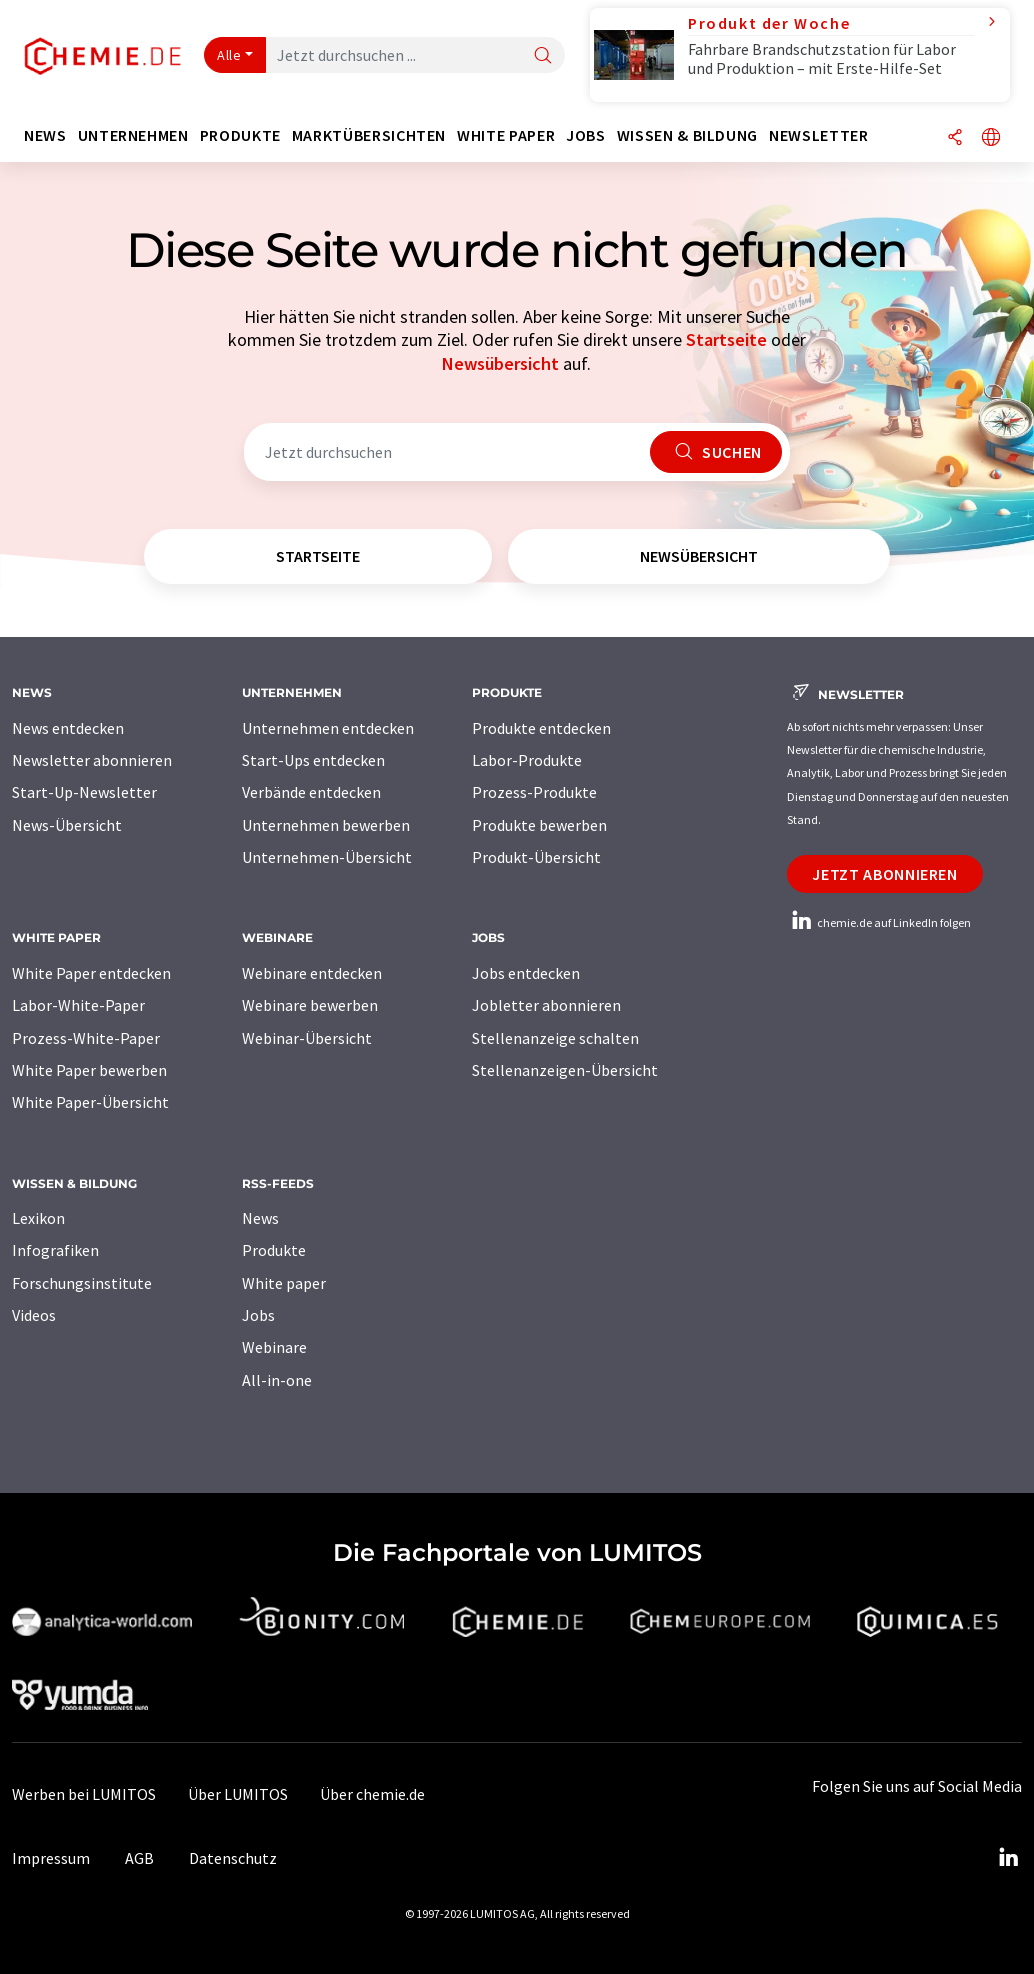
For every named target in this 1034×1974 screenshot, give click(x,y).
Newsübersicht (500, 363)
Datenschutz (233, 1858)
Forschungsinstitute (82, 1283)
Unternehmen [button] (133, 135)
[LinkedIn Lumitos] (1008, 1858)
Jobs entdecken (526, 973)
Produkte (274, 1250)
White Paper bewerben (89, 1070)
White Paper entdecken (91, 973)
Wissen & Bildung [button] (687, 135)
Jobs (258, 1315)
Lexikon (38, 1218)
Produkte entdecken (541, 728)
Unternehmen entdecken (328, 728)
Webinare (274, 1347)
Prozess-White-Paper (86, 1038)
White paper (284, 1283)
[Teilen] (955, 138)
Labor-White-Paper (78, 1005)
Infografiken (55, 1250)
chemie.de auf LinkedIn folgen (879, 922)
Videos (34, 1315)
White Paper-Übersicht (90, 1102)
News (260, 1218)
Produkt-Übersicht (536, 857)
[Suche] (543, 56)
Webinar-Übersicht (307, 1038)
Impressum (51, 1858)
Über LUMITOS (238, 1794)
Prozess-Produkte (534, 792)
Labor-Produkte (527, 760)
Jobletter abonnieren (546, 1005)
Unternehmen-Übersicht (327, 857)
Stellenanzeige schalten (555, 1038)
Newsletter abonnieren (92, 760)
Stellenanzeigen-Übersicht (565, 1070)
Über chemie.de (372, 1794)
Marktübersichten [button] (369, 135)
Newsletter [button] (818, 135)
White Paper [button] (506, 135)
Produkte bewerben (539, 825)
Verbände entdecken (311, 792)
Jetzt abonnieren (884, 874)
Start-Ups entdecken (313, 760)
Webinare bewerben (310, 1005)
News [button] (45, 135)
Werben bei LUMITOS (84, 1794)
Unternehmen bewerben (326, 825)
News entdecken (68, 728)
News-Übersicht (67, 825)
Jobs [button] (586, 135)
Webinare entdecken (312, 973)
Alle (229, 55)
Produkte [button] (240, 135)
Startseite (726, 339)
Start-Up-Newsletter (84, 792)
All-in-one (277, 1380)
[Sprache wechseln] (991, 138)
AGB (139, 1858)
